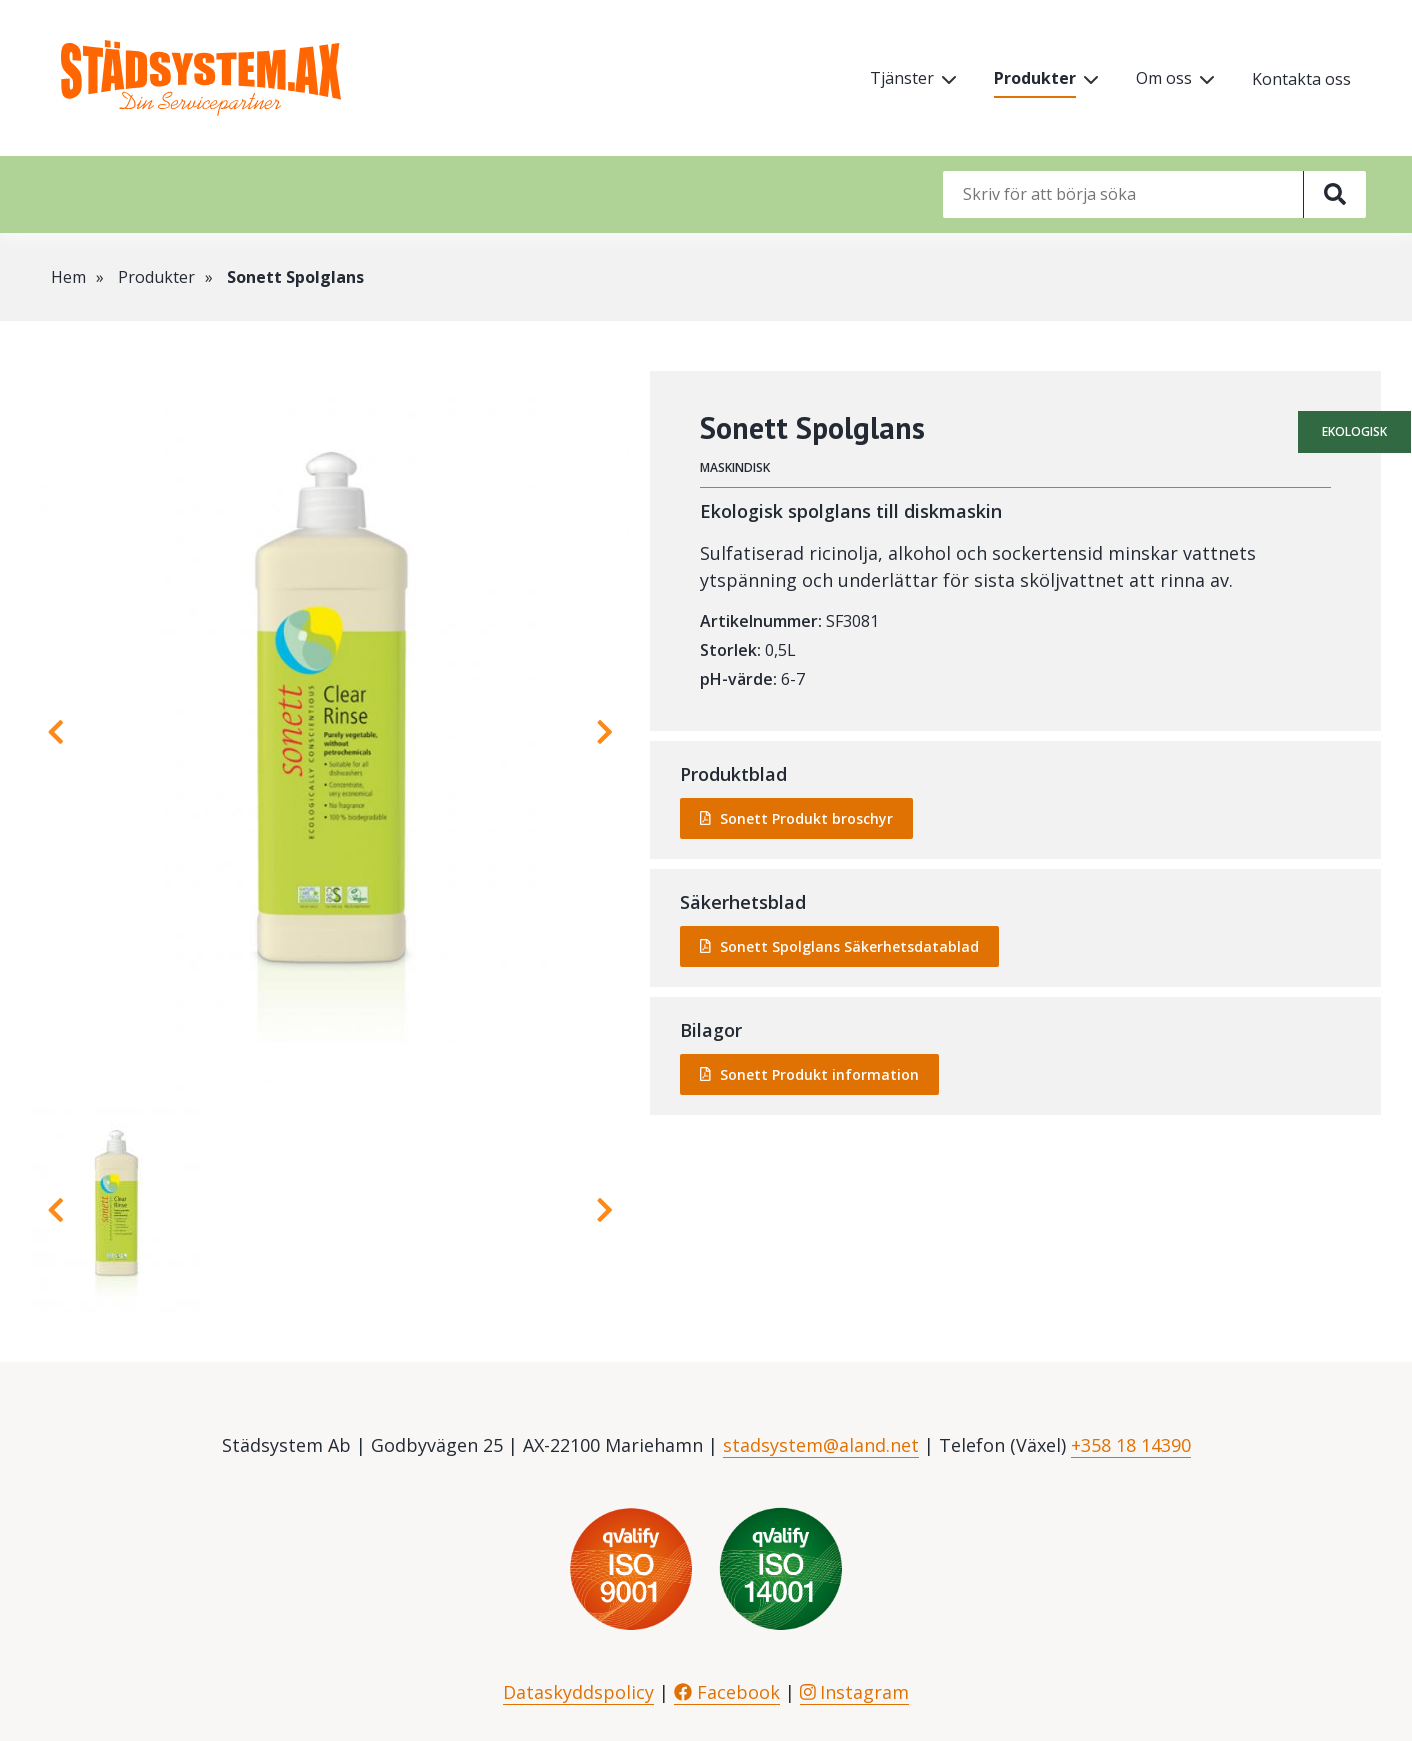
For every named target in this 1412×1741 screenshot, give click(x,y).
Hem (68, 277)
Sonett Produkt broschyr (806, 818)
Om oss (1164, 78)
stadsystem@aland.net (821, 1445)
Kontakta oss (1301, 79)
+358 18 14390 (1131, 1445)
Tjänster (902, 78)
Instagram (855, 1692)
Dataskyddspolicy (578, 1692)
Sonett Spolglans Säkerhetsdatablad (849, 946)
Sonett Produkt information (819, 1074)
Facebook (727, 1692)
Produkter (1035, 78)
